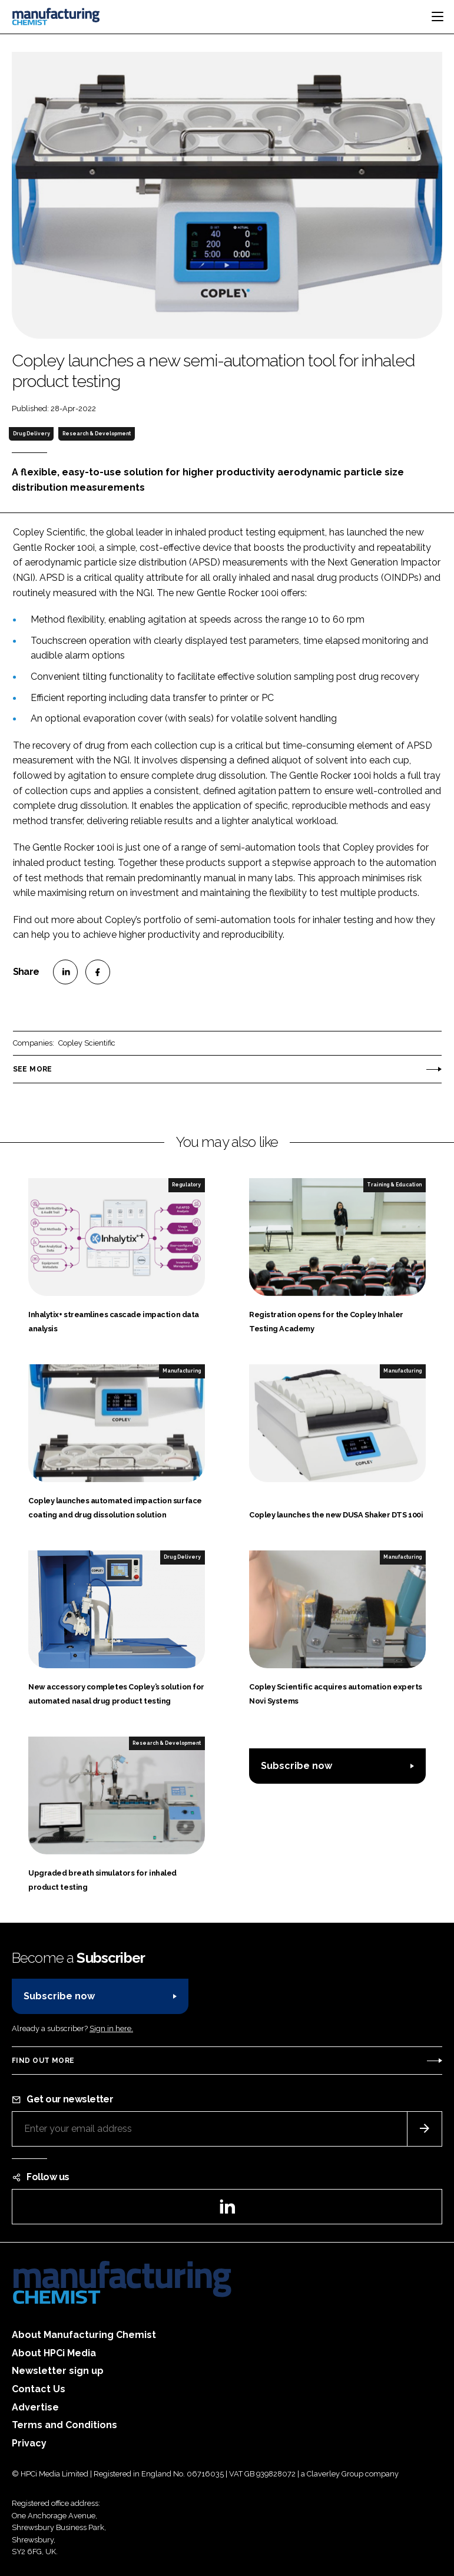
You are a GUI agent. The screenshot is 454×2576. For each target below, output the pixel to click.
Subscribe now (296, 1765)
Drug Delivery (31, 434)
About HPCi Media (54, 2353)
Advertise (35, 2407)
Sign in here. (111, 2028)
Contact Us (38, 2389)
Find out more (43, 2060)
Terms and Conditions (64, 2424)
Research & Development (96, 434)
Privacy (29, 2443)
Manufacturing (182, 1371)
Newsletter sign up (58, 2370)
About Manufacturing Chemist (84, 2334)
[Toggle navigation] (437, 16)
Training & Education (394, 1185)
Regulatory (186, 1185)
